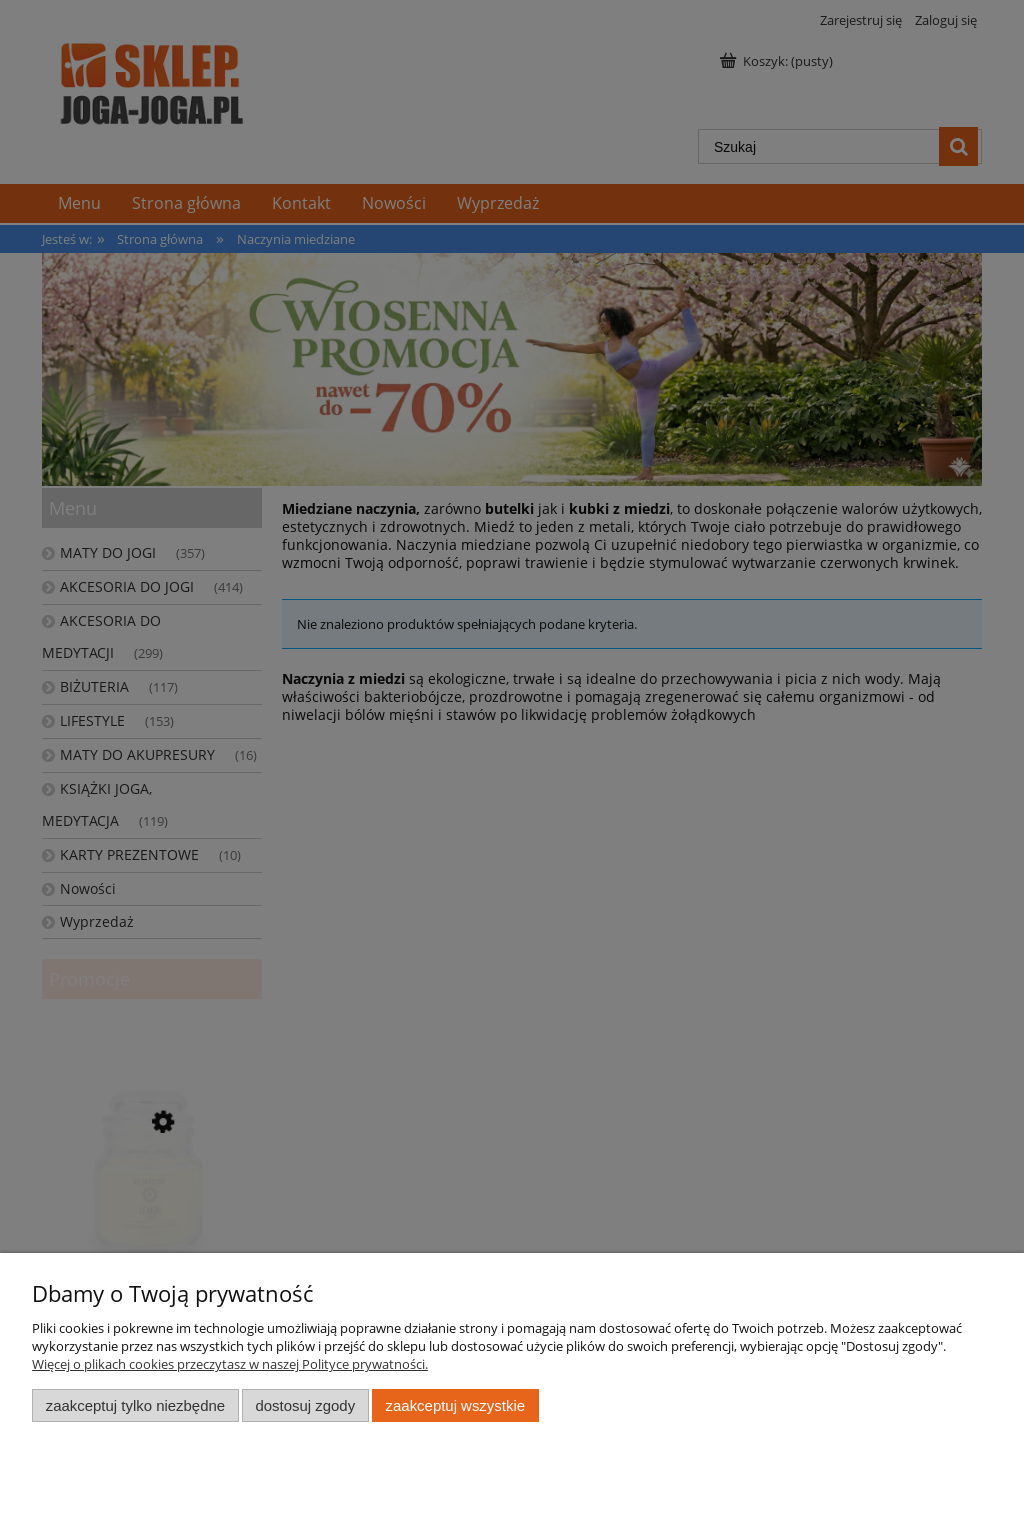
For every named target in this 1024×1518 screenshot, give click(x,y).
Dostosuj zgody (305, 1405)
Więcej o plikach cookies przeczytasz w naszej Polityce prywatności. (230, 1364)
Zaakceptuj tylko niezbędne (135, 1405)
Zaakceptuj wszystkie (455, 1405)
